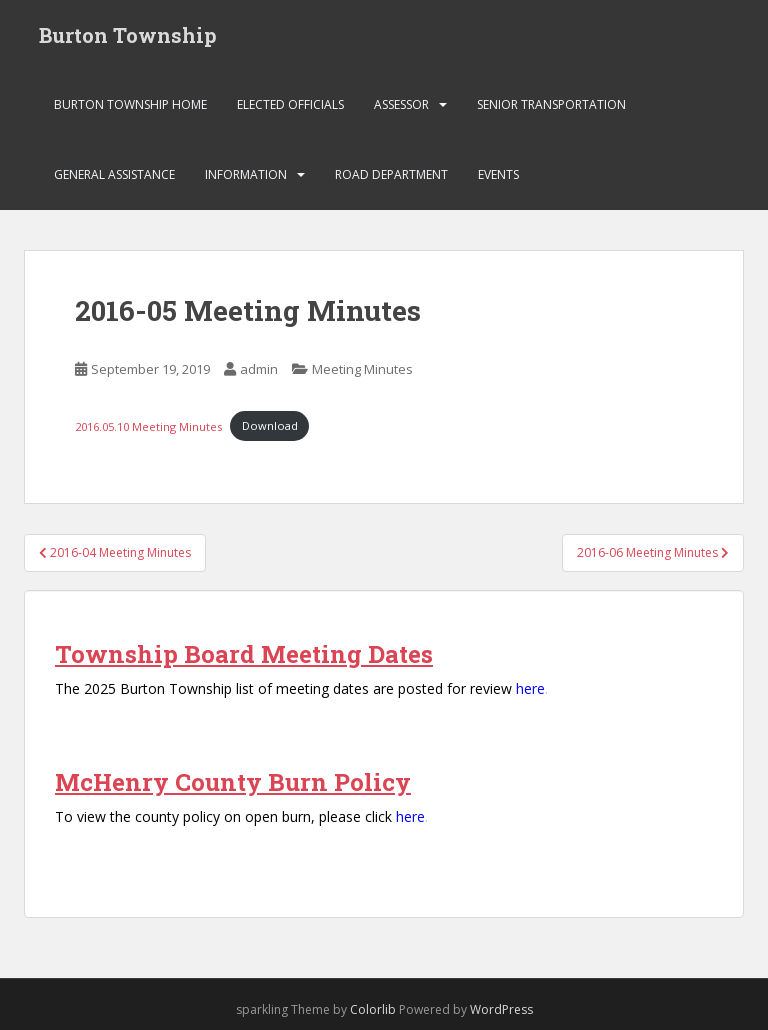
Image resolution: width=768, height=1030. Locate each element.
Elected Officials (290, 104)
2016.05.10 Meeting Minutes (148, 425)
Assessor (401, 104)
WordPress (501, 1009)
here (530, 688)
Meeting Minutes (362, 369)
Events (498, 174)
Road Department (391, 174)
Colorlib (373, 1009)
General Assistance (114, 174)
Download (270, 425)
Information (246, 174)
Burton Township (128, 35)
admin (259, 369)
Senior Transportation (551, 104)
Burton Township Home (130, 104)
